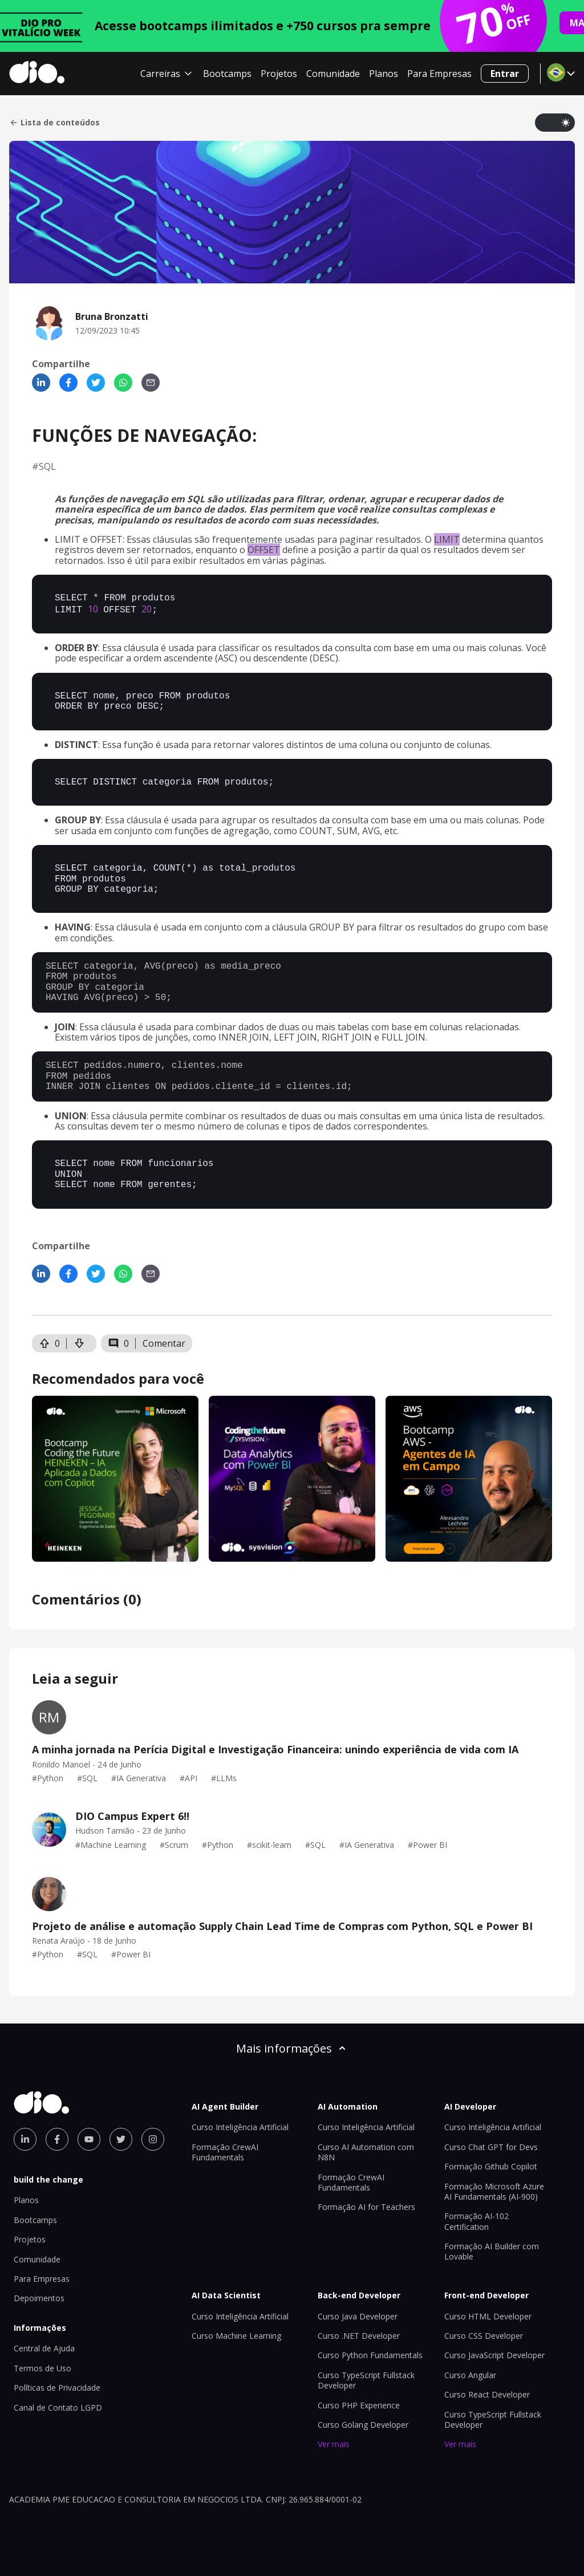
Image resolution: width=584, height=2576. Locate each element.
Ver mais (334, 2442)
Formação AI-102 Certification (476, 2219)
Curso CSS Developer (483, 2334)
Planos (383, 73)
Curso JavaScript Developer (494, 2354)
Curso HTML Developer (488, 2315)
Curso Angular (470, 2373)
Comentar (164, 1342)
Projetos (279, 73)
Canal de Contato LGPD (58, 2406)
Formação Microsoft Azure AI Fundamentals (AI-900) (494, 2190)
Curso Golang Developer (363, 2423)
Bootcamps (227, 73)
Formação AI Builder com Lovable (491, 2250)
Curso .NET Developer (359, 2334)
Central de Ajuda (44, 2347)
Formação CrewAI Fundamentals (225, 2150)
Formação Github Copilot (490, 2165)
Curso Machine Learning (236, 2334)
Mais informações (292, 2047)
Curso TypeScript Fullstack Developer (366, 2379)
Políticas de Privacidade (57, 2386)
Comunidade (333, 73)
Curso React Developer (487, 2393)
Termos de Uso (42, 2367)
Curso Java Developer (358, 2315)
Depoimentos (39, 2296)
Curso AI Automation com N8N (366, 2150)
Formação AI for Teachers (366, 2205)
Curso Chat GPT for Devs (491, 2145)
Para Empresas (439, 73)
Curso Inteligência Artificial (240, 2125)
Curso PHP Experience (359, 2404)
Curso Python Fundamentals (370, 2354)
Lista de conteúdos (54, 122)
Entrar (504, 73)
